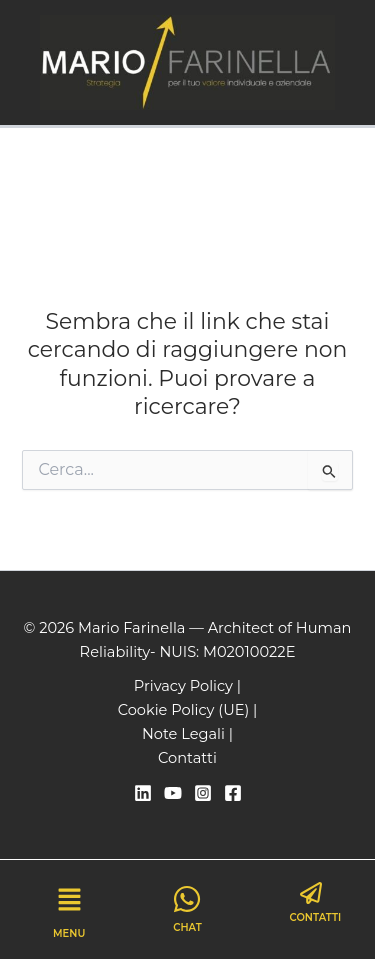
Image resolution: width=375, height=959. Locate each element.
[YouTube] (173, 793)
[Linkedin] (143, 793)
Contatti (187, 758)
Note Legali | (187, 734)
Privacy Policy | (187, 686)
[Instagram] (203, 793)
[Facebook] (233, 793)
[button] (69, 902)
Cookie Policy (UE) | (188, 710)
